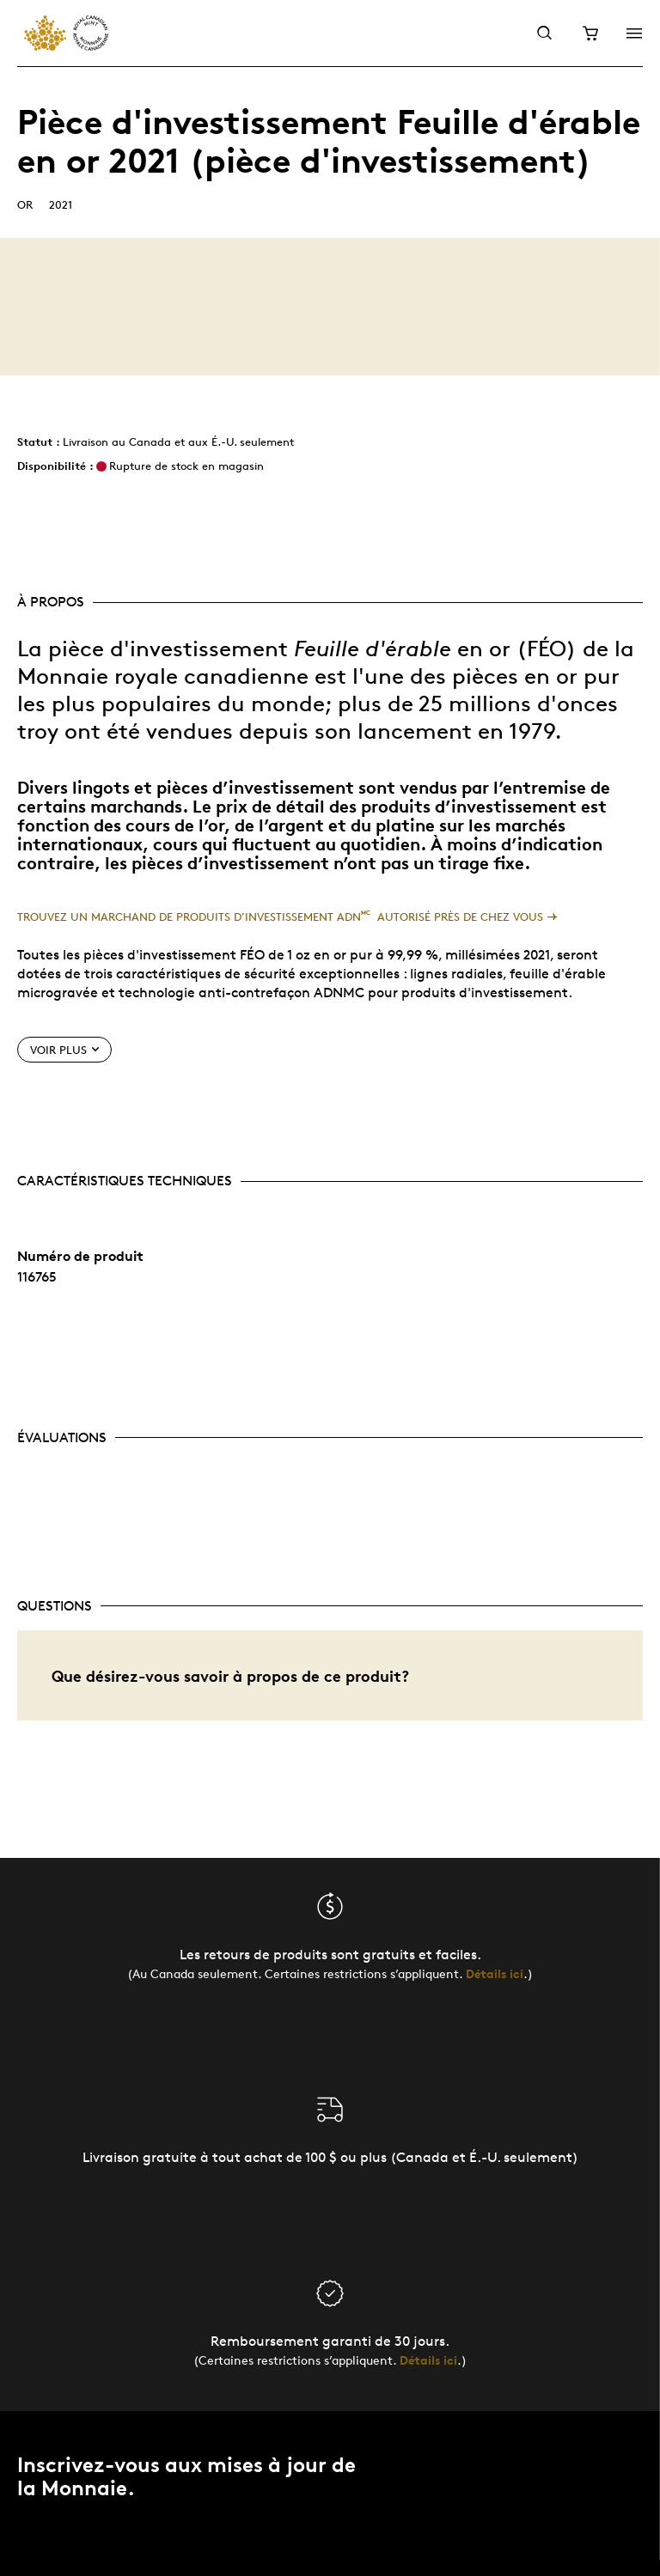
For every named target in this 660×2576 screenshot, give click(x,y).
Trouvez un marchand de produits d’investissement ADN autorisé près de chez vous (280, 916)
